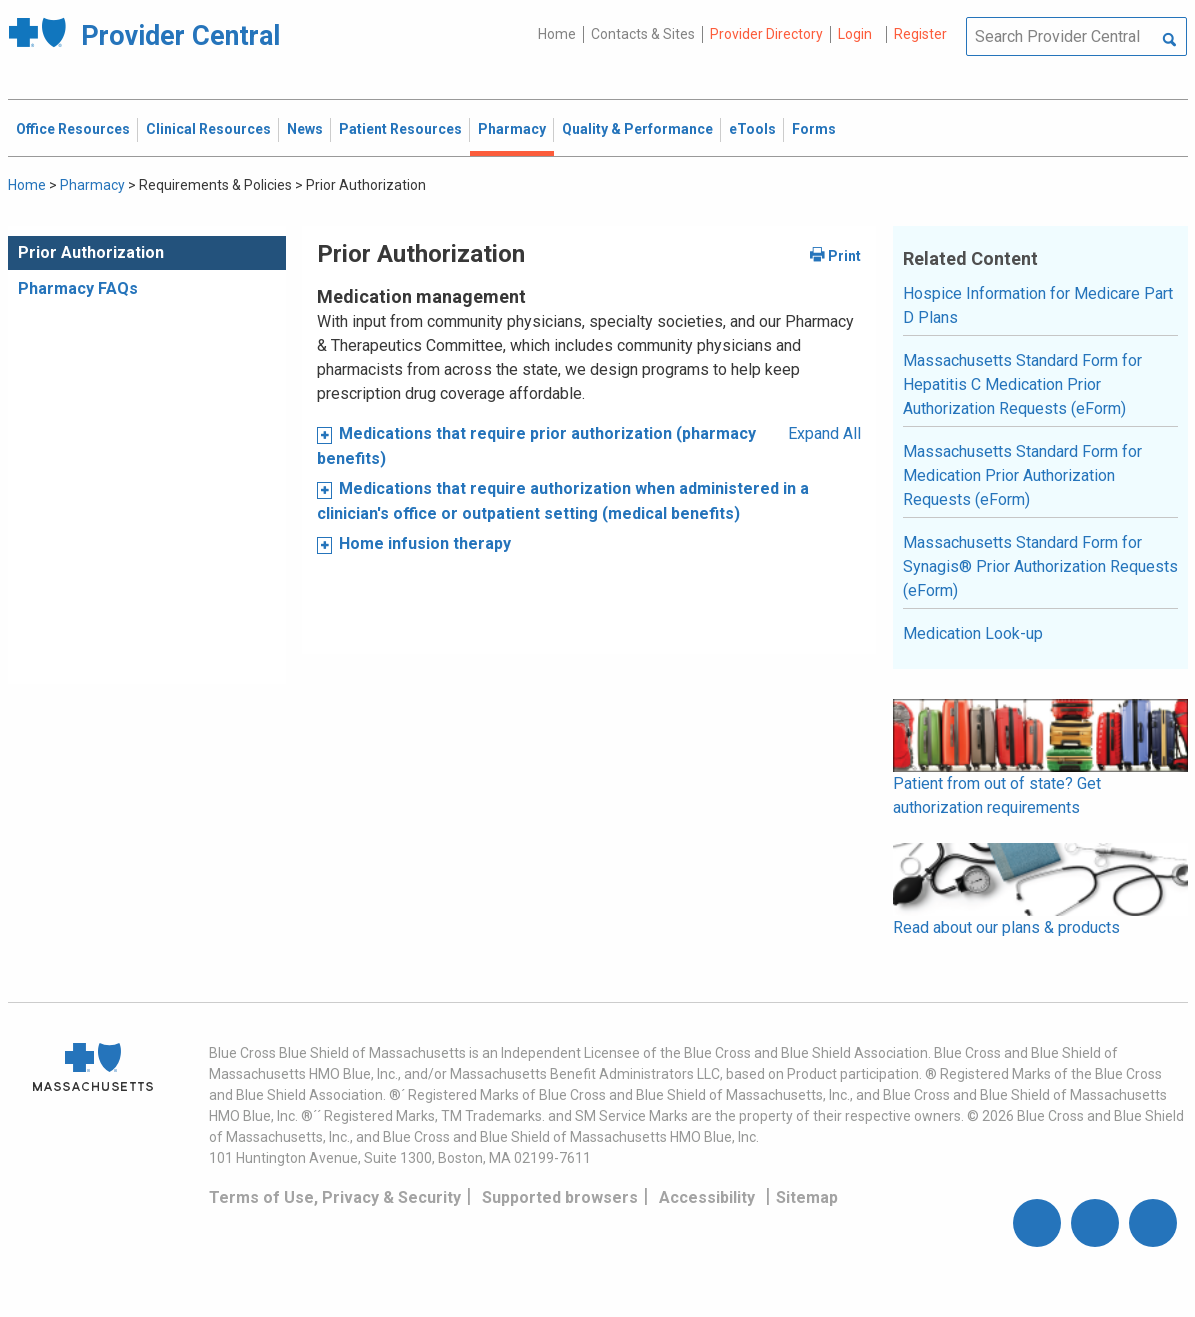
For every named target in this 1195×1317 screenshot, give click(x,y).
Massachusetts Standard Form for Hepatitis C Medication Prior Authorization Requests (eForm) (1022, 384)
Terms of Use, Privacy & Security (335, 1197)
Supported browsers (560, 1197)
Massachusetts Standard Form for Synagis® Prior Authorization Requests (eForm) (1040, 566)
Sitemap (807, 1197)
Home (557, 34)
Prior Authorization (91, 252)
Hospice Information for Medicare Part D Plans (1038, 305)
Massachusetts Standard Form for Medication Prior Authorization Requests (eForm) (1022, 475)
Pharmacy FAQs (78, 288)
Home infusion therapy (425, 543)
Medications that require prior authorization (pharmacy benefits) (536, 446)
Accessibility (707, 1197)
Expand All (824, 433)
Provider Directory (766, 34)
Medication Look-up (973, 633)
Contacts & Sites (643, 34)
